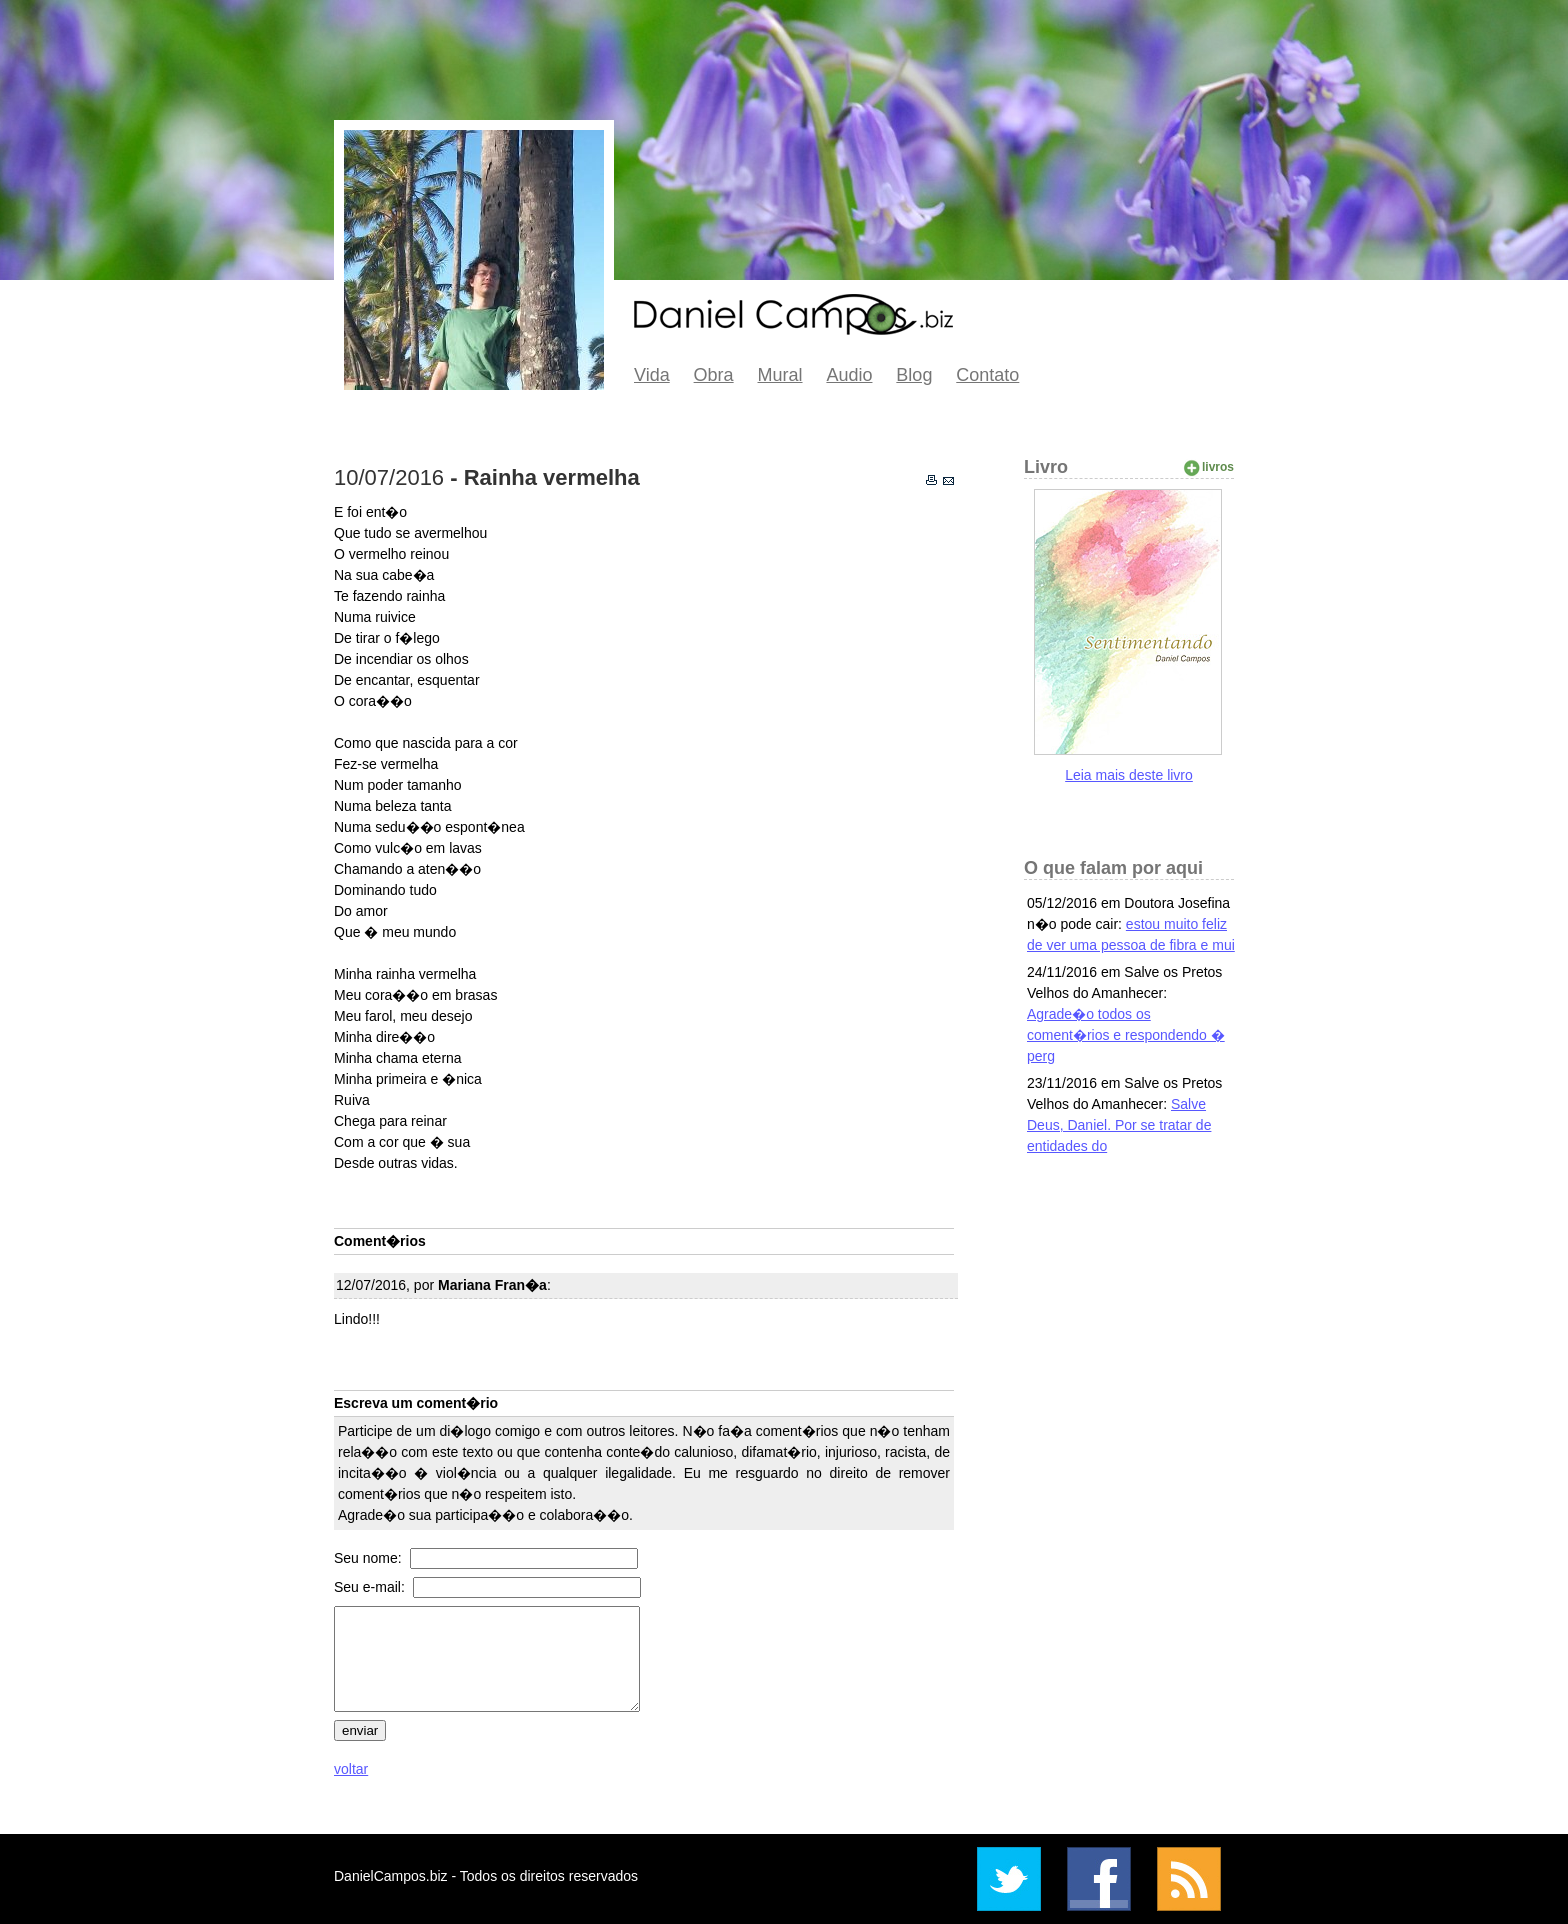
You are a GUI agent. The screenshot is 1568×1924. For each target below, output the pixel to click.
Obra (714, 375)
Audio (849, 375)
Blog (914, 375)
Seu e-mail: (371, 1587)
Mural (780, 375)
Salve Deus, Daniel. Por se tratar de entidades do (1119, 1125)
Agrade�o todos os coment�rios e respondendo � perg (1126, 1035)
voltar (351, 1769)
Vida (652, 375)
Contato (987, 375)
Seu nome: (370, 1558)
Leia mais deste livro (1129, 775)
